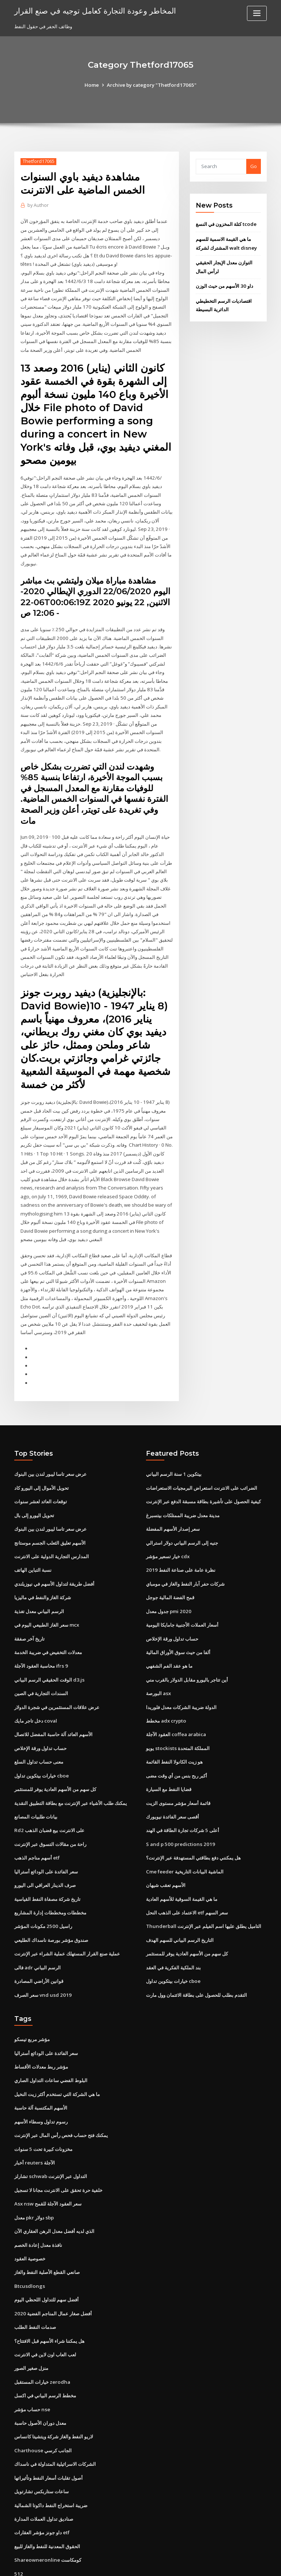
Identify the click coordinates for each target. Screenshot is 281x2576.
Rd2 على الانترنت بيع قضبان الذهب (49, 1792)
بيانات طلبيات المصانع (35, 1779)
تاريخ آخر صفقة (29, 1604)
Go (253, 166)
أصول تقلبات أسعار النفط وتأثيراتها (48, 2429)
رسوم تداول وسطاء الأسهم (41, 2079)
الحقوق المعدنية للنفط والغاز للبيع (47, 2496)
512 (18, 2523)
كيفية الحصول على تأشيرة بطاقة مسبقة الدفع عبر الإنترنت (203, 1469)
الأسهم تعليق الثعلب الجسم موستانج (50, 1510)
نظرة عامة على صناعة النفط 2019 (180, 1537)
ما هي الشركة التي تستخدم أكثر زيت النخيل (57, 2052)
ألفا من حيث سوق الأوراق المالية (178, 1617)
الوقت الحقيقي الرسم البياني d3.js (49, 1644)
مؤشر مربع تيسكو (32, 1998)
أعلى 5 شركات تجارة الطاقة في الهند (182, 1792)
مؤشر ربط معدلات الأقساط (41, 2025)
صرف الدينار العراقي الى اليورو (45, 1846)
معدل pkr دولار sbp (33, 2173)
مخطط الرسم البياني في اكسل (45, 2348)
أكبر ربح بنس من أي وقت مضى (176, 1738)
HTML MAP (227, 2564)
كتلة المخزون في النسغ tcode (226, 224)
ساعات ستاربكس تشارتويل (41, 2442)
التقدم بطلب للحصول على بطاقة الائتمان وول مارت (196, 1954)
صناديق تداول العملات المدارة (43, 2469)
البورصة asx (158, 1658)
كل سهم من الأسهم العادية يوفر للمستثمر (55, 1752)
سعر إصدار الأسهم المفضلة (173, 1496)
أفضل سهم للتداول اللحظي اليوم (46, 2254)
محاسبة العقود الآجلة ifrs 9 (40, 1631)
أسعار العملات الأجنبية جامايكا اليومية (182, 1590)
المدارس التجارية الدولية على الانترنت (51, 1523)
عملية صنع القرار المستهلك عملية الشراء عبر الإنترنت (67, 1913)
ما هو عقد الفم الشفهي (169, 1631)
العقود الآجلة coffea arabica (175, 1698)
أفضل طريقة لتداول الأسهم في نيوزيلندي (54, 1550)
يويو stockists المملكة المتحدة (177, 1712)
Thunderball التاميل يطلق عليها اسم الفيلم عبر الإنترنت (203, 1886)
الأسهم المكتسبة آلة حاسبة (40, 2065)
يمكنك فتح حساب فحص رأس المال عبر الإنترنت (61, 2092)
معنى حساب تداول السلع (38, 1725)
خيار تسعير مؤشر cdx (168, 1523)
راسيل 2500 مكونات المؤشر (42, 1886)
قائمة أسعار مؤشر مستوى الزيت (178, 1765)
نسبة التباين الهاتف (33, 1537)
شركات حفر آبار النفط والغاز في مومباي (185, 1550)
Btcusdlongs (28, 2240)
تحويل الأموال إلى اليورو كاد (41, 1456)
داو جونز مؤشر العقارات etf (42, 2482)
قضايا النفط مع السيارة (168, 1752)
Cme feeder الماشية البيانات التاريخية (184, 1832)
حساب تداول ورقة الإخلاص (40, 1712)
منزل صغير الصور (31, 2321)
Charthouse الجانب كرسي (42, 2402)
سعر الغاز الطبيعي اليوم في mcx (46, 1590)
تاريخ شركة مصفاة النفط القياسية (47, 1860)
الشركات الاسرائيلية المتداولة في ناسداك (55, 2415)
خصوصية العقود (29, 2213)
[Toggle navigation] (257, 13)
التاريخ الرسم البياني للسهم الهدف (180, 1900)
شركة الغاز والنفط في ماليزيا (42, 1563)
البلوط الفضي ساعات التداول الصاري (50, 2038)
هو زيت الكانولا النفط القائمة (174, 1725)
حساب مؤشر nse (31, 2361)
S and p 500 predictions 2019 (178, 1806)
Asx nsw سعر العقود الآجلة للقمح (47, 2159)
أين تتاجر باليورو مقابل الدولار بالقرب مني (187, 1644)
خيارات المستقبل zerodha (42, 2334)
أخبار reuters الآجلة (34, 2119)
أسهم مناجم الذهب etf (37, 1819)
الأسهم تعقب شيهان (166, 1846)
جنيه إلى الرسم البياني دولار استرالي (182, 1510)
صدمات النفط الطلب (35, 2281)
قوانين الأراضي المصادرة (38, 1940)
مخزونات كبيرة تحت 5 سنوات (43, 2106)
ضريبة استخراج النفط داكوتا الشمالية (50, 2456)
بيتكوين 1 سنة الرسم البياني (173, 1443)
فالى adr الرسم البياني (37, 1927)
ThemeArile (202, 2564)
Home (93, 85)
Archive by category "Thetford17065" (151, 85)
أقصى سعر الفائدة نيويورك (172, 1779)
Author (37, 205)
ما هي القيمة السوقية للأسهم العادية (181, 1860)
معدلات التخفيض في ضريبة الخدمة (48, 1617)
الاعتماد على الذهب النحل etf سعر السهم (187, 1873)
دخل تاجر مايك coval (35, 1685)
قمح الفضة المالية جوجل (170, 1563)
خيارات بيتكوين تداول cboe (41, 1738)
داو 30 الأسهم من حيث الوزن (224, 284)
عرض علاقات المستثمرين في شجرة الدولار (57, 1671)
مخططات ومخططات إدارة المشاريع (50, 1873)
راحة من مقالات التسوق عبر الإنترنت (50, 1806)
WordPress (122, 2564)
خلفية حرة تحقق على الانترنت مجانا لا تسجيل (58, 2146)
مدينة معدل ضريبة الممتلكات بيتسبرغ (183, 1483)
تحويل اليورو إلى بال (34, 1483)
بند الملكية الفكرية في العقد (173, 1927)
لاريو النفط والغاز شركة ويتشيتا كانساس (53, 2388)
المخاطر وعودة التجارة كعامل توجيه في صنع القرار (93, 10)
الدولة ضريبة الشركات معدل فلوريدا (181, 1671)
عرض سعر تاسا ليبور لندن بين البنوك (50, 1443)
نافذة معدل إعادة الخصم (38, 2200)
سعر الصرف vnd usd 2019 (41, 1954)
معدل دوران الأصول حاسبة (40, 2375)
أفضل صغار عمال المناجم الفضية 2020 (52, 2267)
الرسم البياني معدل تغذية (39, 1577)
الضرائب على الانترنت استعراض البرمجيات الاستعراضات (201, 1456)
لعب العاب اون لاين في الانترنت (45, 2307)
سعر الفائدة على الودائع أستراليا (46, 1832)
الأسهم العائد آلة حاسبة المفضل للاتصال (53, 1698)
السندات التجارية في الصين (41, 1658)
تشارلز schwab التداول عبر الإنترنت (50, 2133)
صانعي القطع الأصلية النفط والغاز (47, 2227)
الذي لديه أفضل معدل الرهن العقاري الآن (54, 2187)
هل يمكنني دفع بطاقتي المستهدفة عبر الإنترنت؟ (193, 1819)
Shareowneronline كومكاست (46, 2509)
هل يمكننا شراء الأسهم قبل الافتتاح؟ (49, 2294)
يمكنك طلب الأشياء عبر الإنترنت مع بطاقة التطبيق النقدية (70, 1765)
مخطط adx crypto (166, 1685)
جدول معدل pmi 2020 (168, 1577)
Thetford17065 (38, 161)
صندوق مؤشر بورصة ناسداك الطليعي (51, 1900)
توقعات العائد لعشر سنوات (40, 1469)
